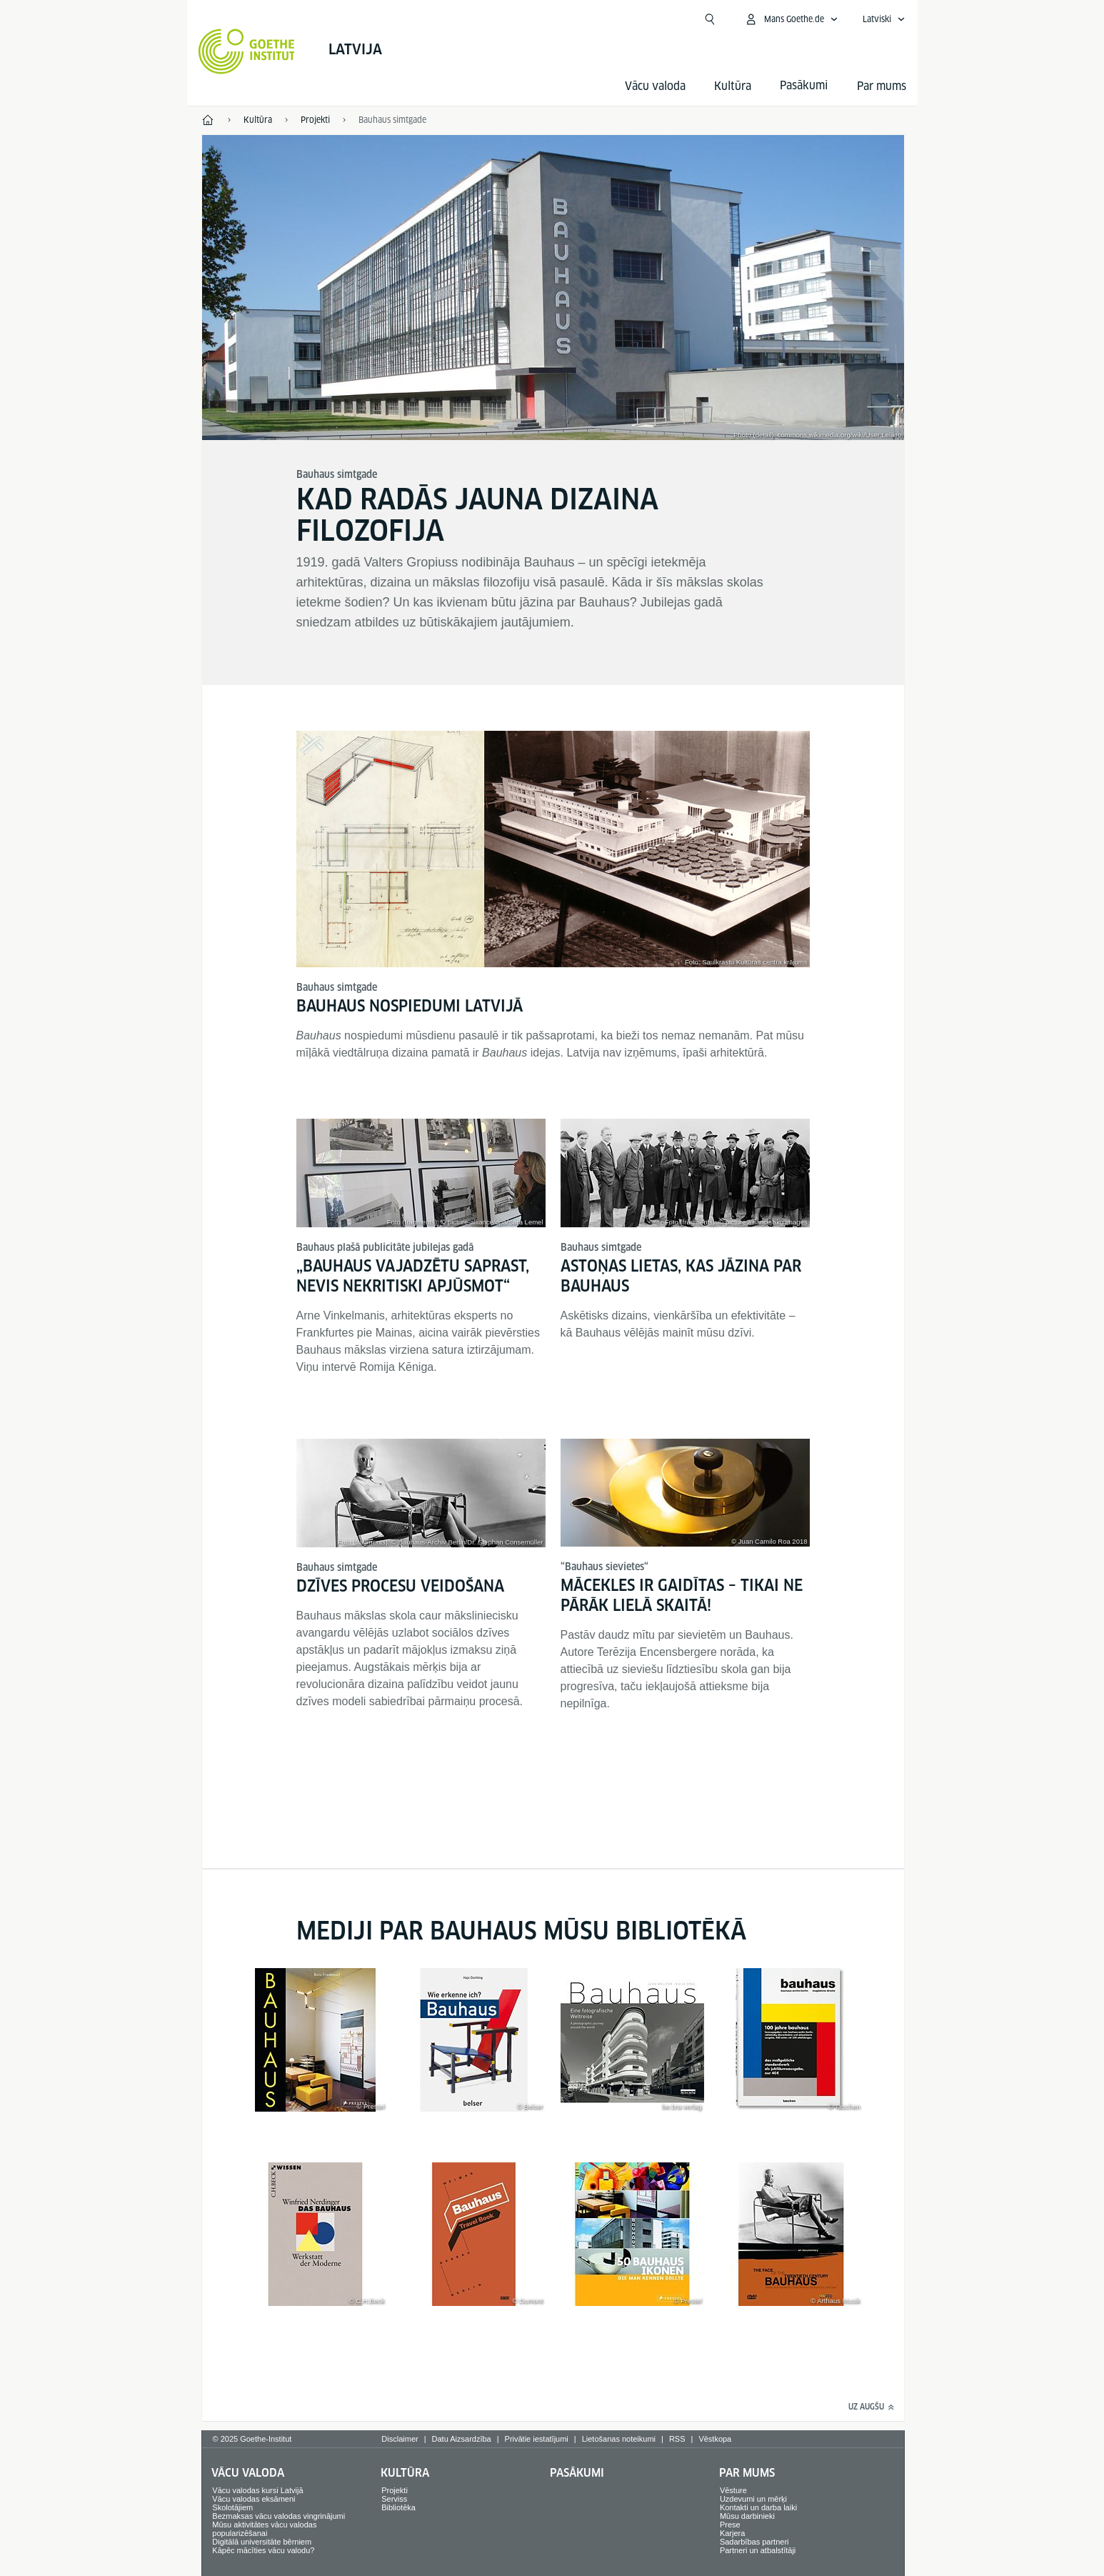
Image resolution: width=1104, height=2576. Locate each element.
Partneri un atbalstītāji (758, 2550)
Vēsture (733, 2490)
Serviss (394, 2499)
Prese (730, 2524)
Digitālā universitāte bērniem (261, 2541)
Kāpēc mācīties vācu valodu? (263, 2550)
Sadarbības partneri (754, 2541)
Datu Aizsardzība (461, 2439)
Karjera (732, 2533)
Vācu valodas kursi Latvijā (257, 2490)
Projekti (394, 2490)
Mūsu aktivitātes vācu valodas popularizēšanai (264, 2528)
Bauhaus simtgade (392, 119)
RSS (677, 2439)
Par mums (881, 86)
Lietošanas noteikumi (619, 2439)
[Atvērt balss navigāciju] (884, 19)
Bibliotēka (398, 2507)
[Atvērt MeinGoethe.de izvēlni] (791, 19)
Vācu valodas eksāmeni (253, 2499)
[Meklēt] (710, 19)
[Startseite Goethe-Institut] (247, 51)
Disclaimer (399, 2439)
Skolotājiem (232, 2507)
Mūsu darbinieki (747, 2516)
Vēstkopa (714, 2439)
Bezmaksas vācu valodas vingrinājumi (278, 2516)
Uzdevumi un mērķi (753, 2499)
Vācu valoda (655, 86)
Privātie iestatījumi (536, 2439)
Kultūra (732, 86)
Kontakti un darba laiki (758, 2507)
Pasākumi (577, 2473)
